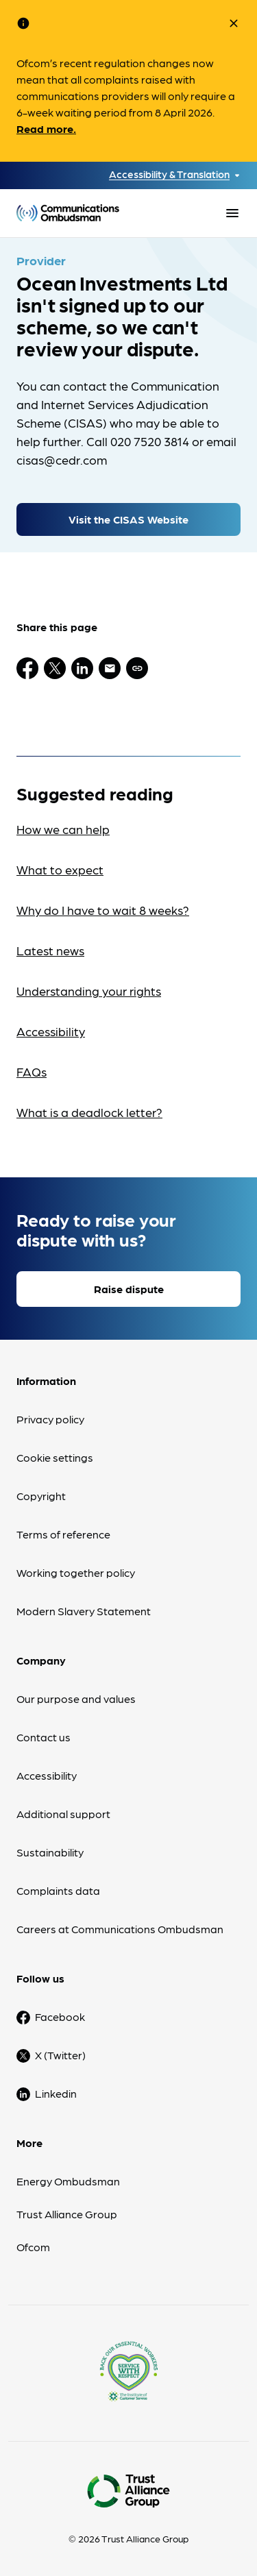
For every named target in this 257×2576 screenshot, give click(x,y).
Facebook (60, 2016)
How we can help (63, 829)
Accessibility (50, 1031)
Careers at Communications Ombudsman (119, 1929)
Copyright (41, 1495)
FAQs (31, 1071)
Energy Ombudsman (68, 2181)
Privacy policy (50, 1419)
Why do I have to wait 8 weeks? (102, 910)
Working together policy (75, 1572)
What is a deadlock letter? (89, 1112)
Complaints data (58, 1890)
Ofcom (33, 2247)
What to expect (59, 869)
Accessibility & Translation (169, 174)
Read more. (46, 128)
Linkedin (56, 2093)
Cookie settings (54, 1457)
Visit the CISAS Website (128, 519)
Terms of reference (63, 1534)
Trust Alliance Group (66, 2214)
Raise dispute (129, 1288)
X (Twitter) (60, 2055)
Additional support (63, 1813)
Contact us (43, 1737)
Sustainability (50, 1852)
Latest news (50, 950)
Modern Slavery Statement (83, 1611)
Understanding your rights (88, 990)
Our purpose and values (76, 1698)
